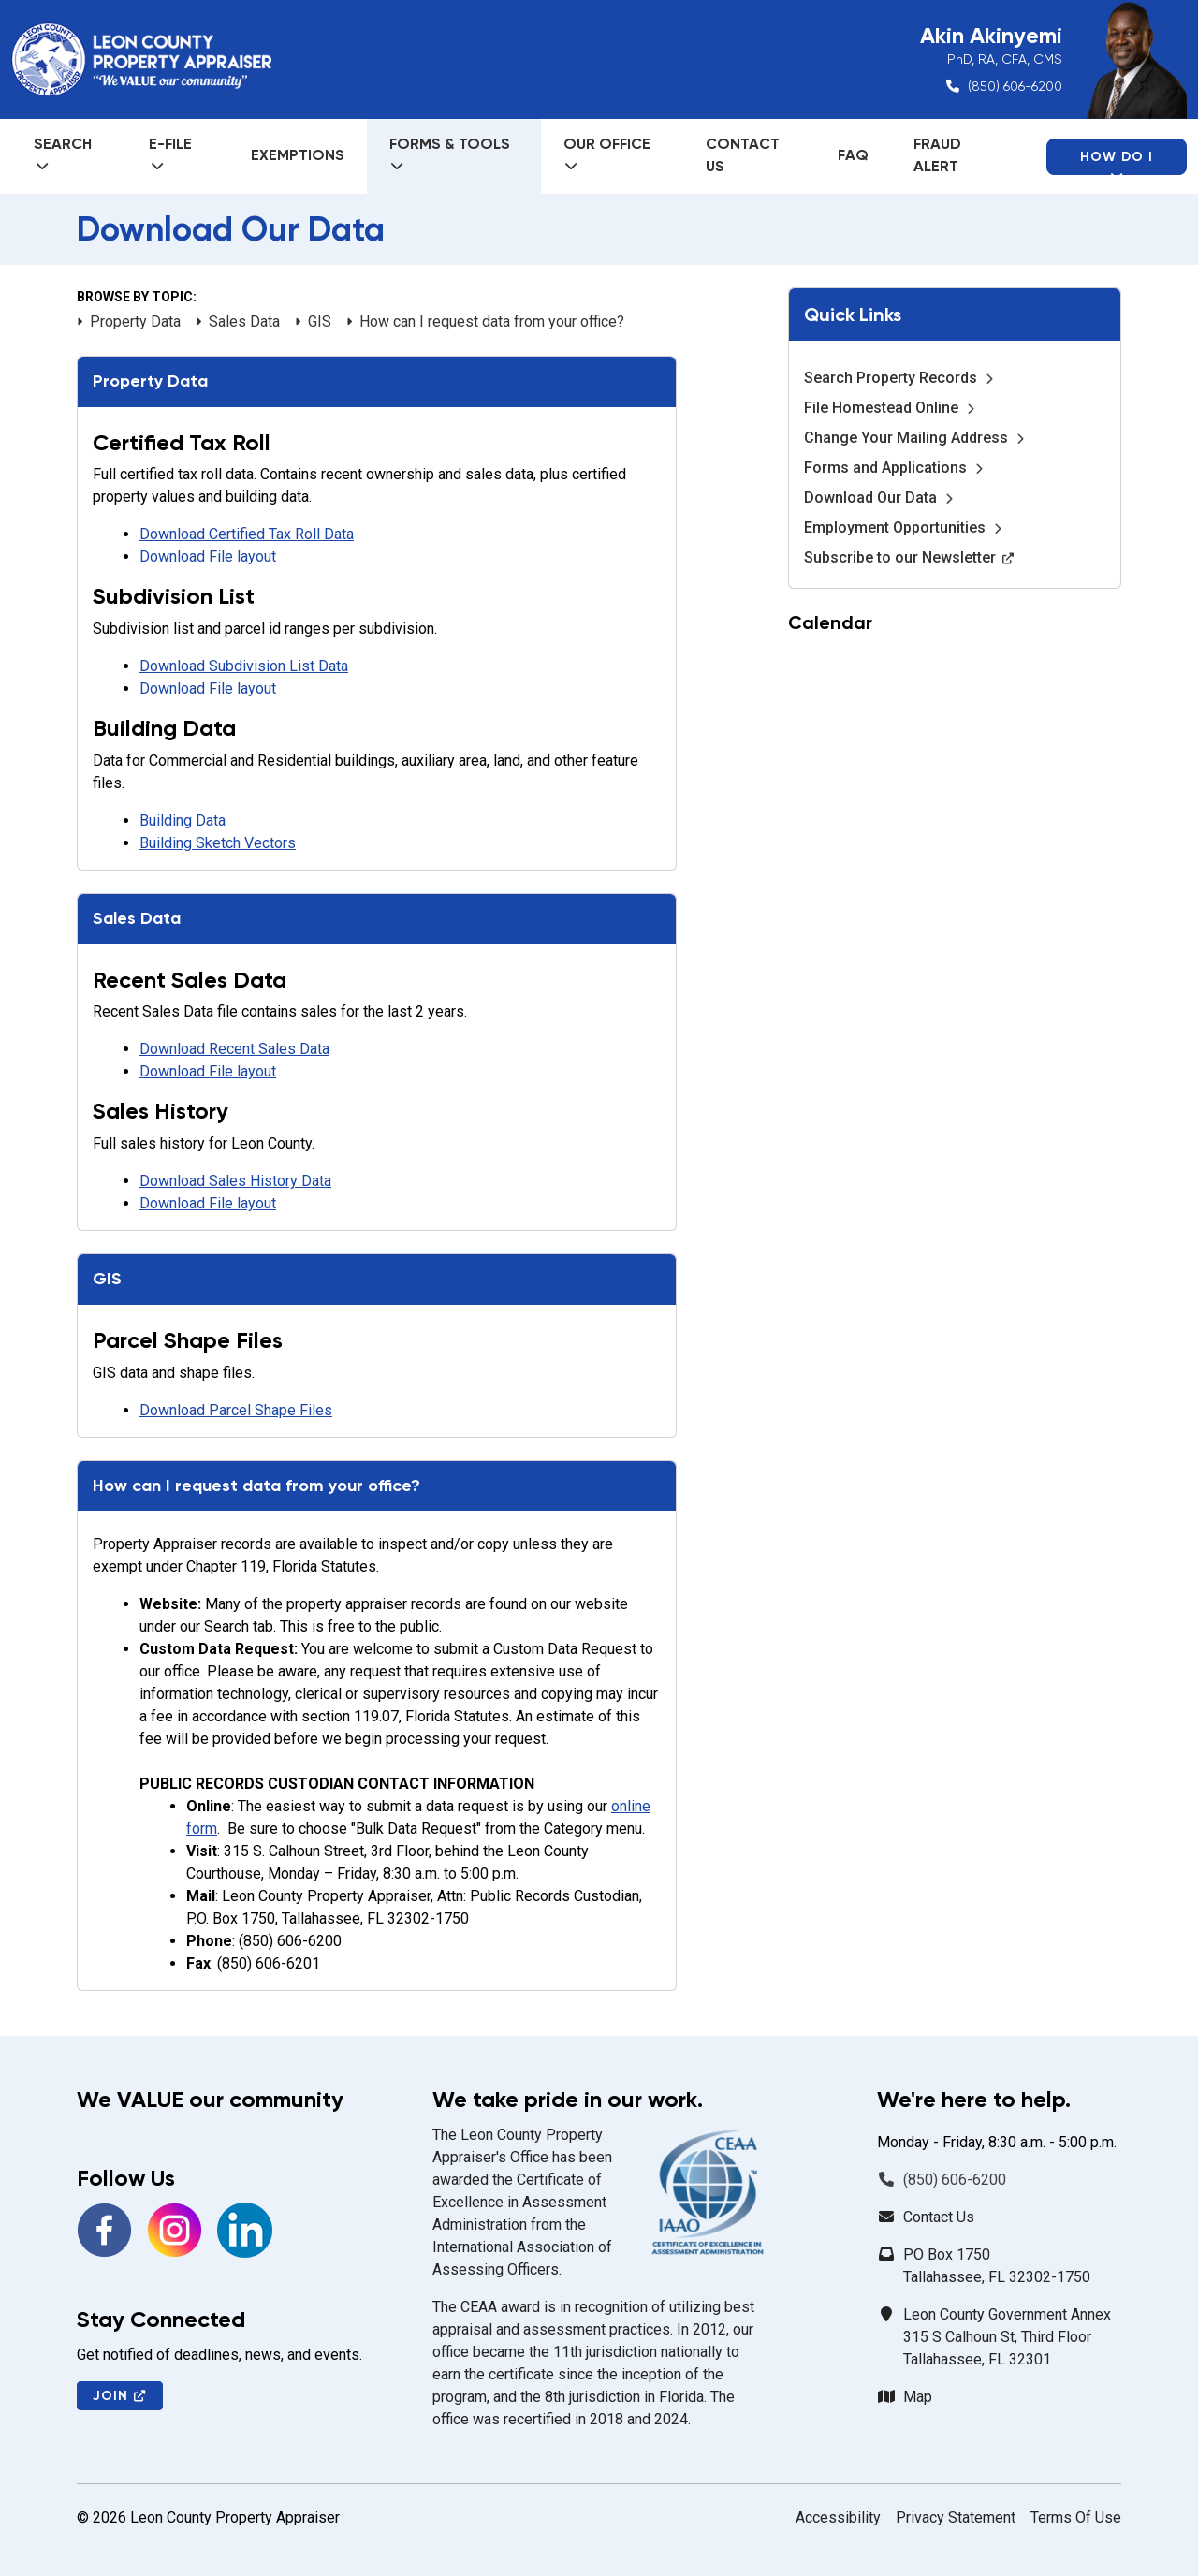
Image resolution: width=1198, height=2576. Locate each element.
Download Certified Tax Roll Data (246, 534)
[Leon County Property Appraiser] (141, 59)
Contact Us (743, 155)
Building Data (182, 820)
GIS (313, 321)
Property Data (129, 321)
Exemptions (297, 155)
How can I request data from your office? (485, 321)
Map (917, 2397)
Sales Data (238, 321)
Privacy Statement (955, 2517)
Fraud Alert (937, 155)
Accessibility (838, 2517)
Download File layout (207, 556)
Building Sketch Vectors (217, 843)
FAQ (853, 155)
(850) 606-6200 (1015, 86)
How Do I (1116, 162)
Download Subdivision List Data (243, 666)
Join (120, 2396)
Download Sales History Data (235, 1181)
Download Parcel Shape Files (235, 1410)
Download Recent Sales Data (234, 1049)
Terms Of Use (1075, 2517)
